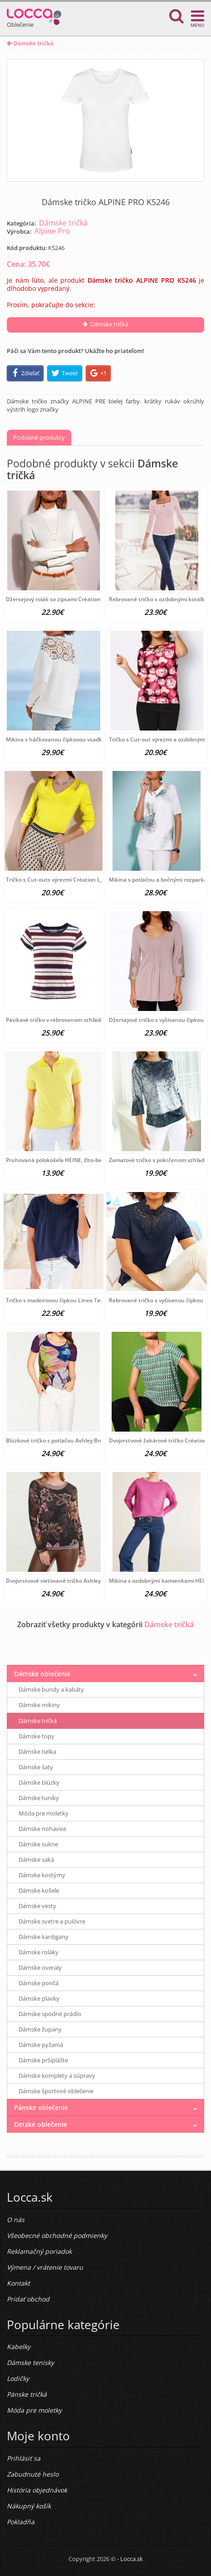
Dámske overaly (40, 1967)
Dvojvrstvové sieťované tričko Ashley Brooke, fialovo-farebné (84, 1581)
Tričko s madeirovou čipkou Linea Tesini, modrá (67, 1300)
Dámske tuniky (39, 1798)
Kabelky (18, 2346)
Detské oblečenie (40, 2124)
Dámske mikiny (39, 1705)
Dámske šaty (36, 1767)
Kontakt (18, 2283)
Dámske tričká (30, 43)
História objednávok (37, 2490)
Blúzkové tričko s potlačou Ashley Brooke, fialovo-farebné (80, 1440)
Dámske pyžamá (41, 2045)
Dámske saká (36, 1859)
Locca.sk (131, 2559)
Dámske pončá (39, 1983)
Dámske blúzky (39, 1782)
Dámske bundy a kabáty (51, 1689)
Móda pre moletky (44, 1813)
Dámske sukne (38, 1844)
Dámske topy (36, 1736)
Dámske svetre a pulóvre (52, 1921)
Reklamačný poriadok (39, 2251)
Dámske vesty (37, 1906)
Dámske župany (40, 2029)
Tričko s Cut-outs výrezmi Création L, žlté (59, 879)
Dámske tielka (37, 1751)
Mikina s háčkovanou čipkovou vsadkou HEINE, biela (74, 739)
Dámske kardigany (44, 1937)
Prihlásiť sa (23, 2458)
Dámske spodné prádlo (50, 2014)
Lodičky (18, 2378)
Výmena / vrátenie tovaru (45, 2267)
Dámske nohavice (42, 1829)
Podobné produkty (39, 437)
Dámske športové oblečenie (56, 2091)
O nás (16, 2219)
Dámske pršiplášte (43, 2060)
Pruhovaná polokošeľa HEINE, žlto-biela (57, 1160)
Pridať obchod (28, 2299)
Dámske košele (39, 1890)
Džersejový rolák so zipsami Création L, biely (63, 599)
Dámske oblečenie (42, 1673)
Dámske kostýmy (42, 1875)
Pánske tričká (27, 2394)
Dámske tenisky (30, 2362)
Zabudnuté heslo (33, 2474)
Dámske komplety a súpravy (57, 2075)
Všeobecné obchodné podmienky (57, 2235)
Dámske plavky (39, 1998)
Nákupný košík (29, 2506)
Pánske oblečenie (41, 2107)
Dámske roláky (39, 1952)
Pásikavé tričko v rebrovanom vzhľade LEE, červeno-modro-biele (88, 1020)
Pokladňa (20, 2521)
